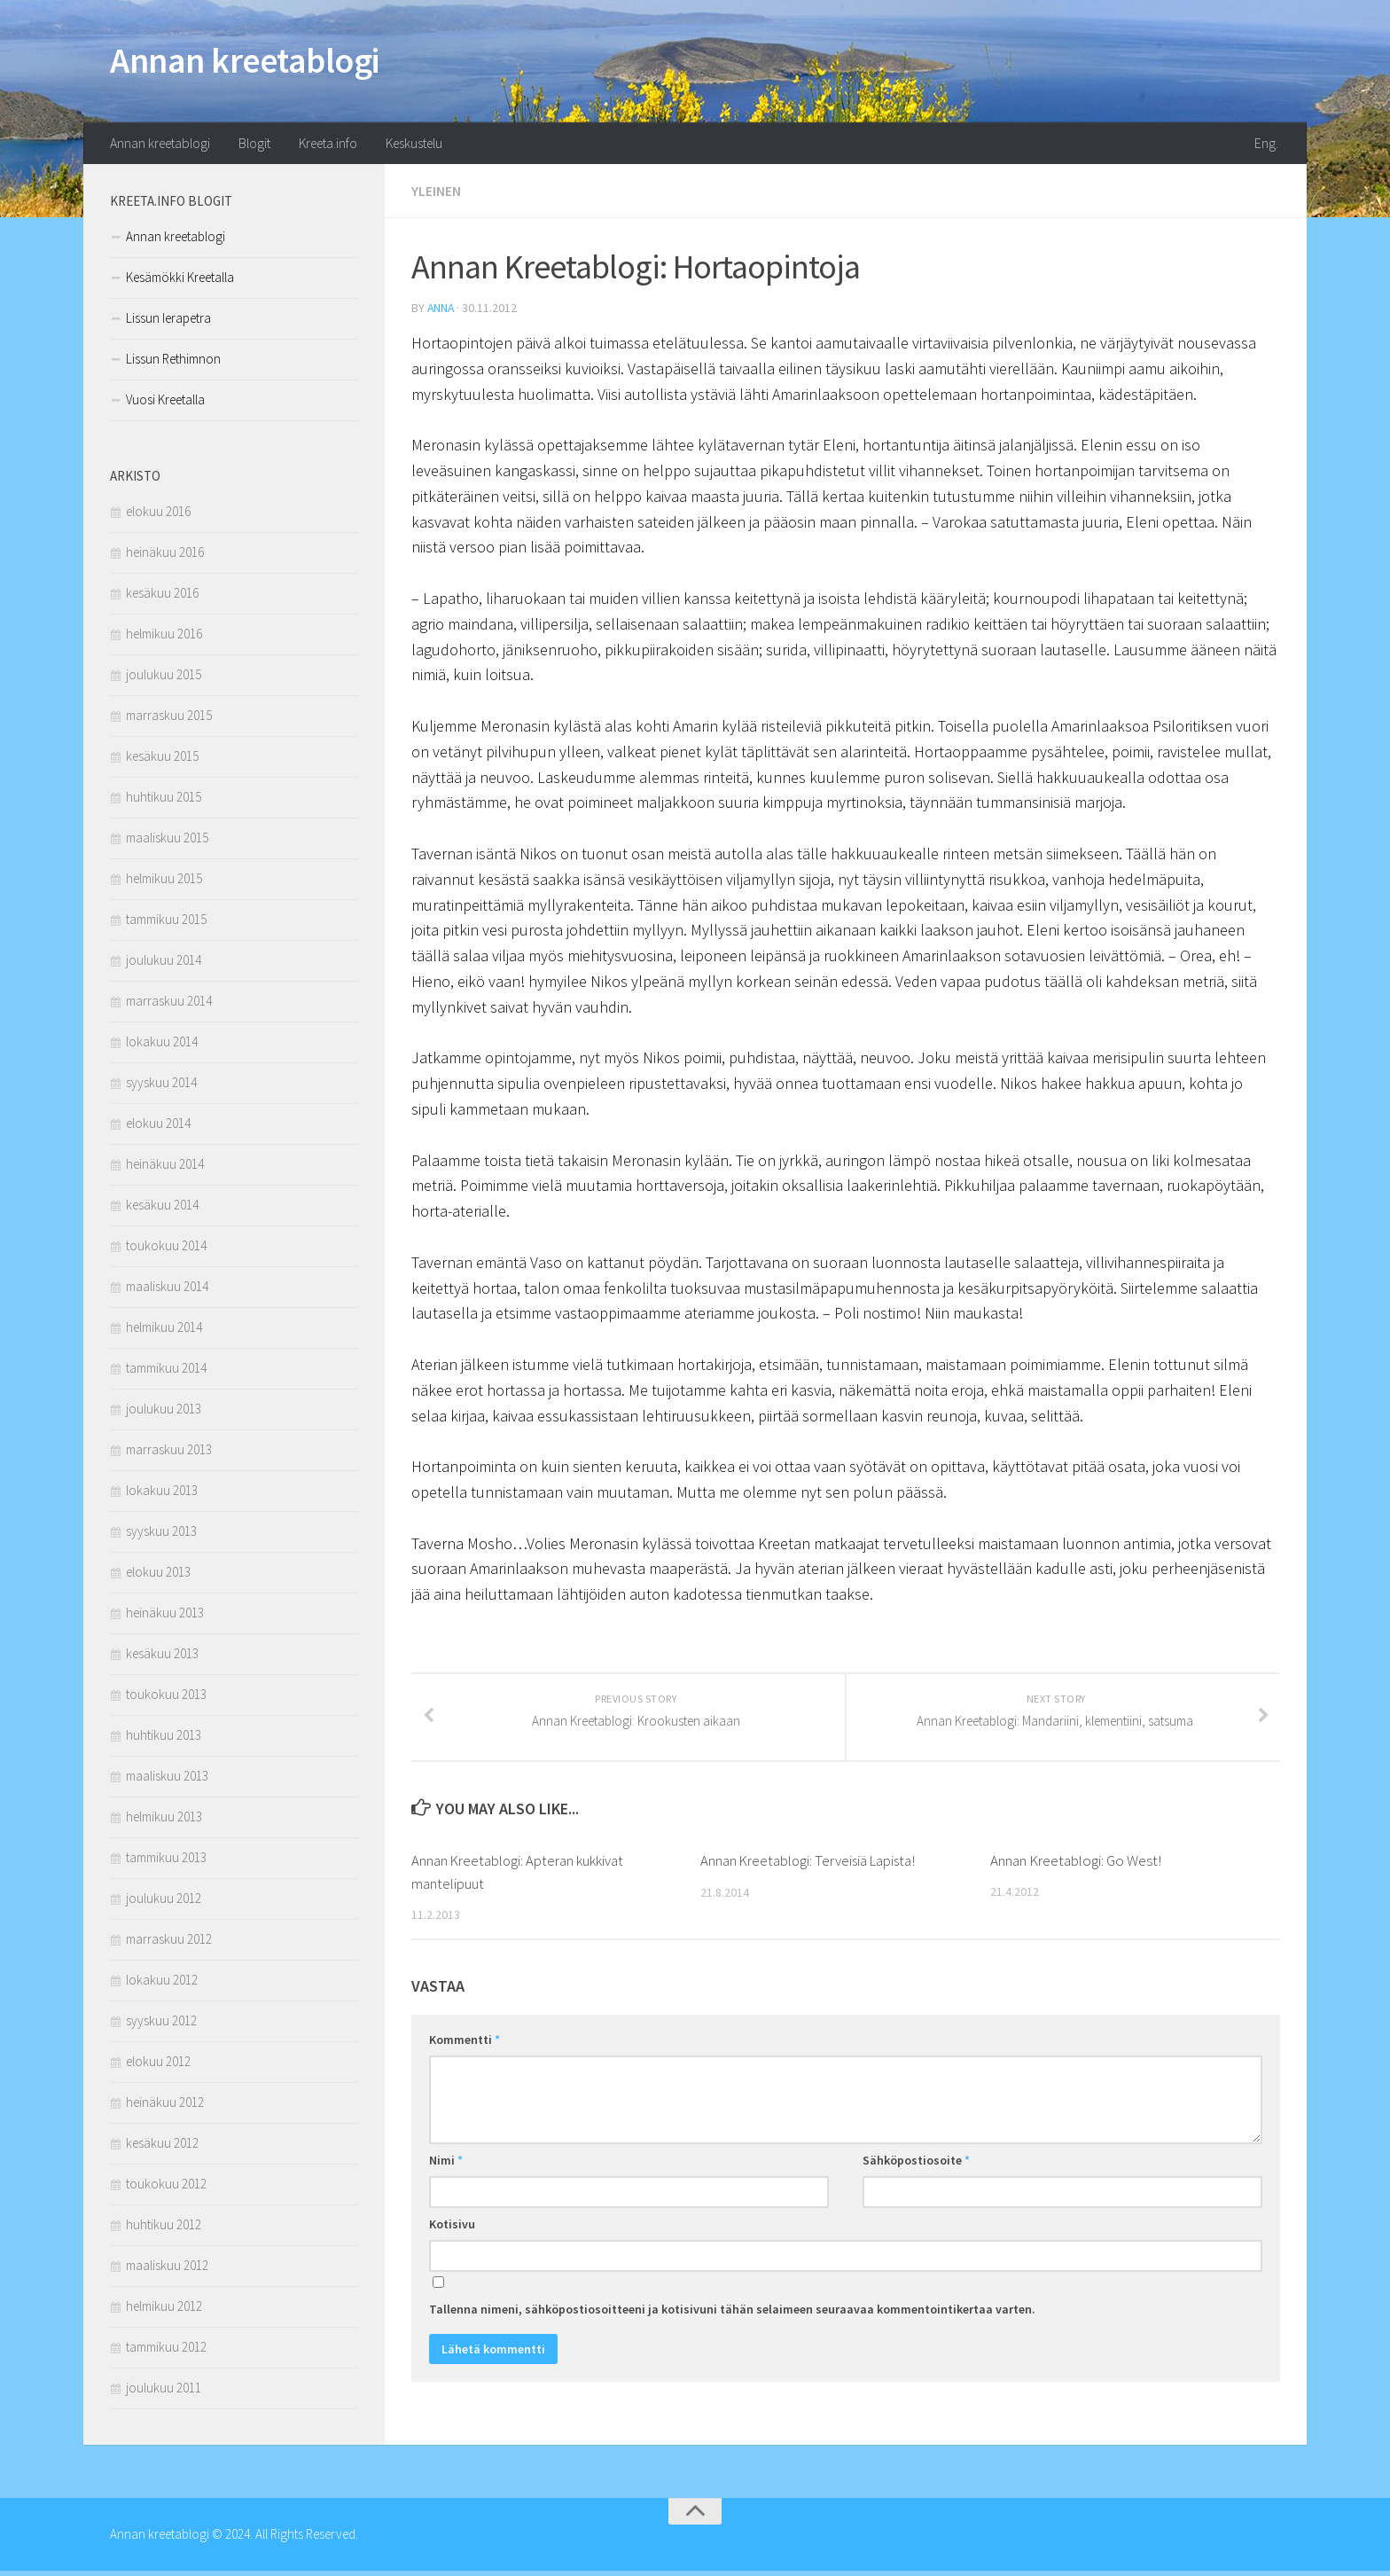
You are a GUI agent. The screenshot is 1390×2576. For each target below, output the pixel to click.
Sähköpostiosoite (916, 2177)
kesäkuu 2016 (162, 597)
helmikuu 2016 (164, 638)
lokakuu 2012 (162, 1984)
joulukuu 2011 (163, 2392)
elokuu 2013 (158, 1576)
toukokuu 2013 (166, 1698)
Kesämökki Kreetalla (180, 281)
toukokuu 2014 (166, 1249)
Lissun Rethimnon (173, 363)
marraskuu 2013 (169, 1453)
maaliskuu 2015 (167, 842)
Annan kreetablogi (256, 62)
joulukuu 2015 (163, 678)
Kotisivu (452, 2241)
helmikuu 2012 (164, 2310)
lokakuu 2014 (162, 1045)
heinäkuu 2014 (165, 1168)
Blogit (256, 146)
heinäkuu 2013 (165, 1617)
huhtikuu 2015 (163, 801)
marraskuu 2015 (169, 719)
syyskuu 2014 (161, 1086)
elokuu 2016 (158, 515)
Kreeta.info (330, 146)
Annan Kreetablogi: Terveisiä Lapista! (809, 1878)
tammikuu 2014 (166, 1372)
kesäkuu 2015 (162, 760)
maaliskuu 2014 (167, 1290)
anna (441, 311)
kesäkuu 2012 (162, 2147)
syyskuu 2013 (161, 1535)
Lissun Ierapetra (168, 322)
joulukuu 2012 (163, 1902)
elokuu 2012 (158, 2065)
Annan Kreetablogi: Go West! (1075, 1878)
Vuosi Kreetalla (165, 403)
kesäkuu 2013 (162, 1657)
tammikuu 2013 (166, 1861)
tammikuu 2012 (166, 2351)
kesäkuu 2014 (162, 1209)
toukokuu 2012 (166, 2188)
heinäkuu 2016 (165, 556)
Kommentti (464, 2056)
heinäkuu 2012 (165, 2106)
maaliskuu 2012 (167, 2269)
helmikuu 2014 (164, 1331)
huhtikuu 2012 (163, 2228)
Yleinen (436, 195)
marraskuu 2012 (169, 1943)
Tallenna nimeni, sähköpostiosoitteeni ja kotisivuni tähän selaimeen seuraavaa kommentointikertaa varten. (732, 2326)
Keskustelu (418, 146)
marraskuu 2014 (169, 1005)
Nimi (446, 2177)
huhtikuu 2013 (163, 1739)
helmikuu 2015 (164, 882)
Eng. (1269, 146)
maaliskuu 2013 (167, 1780)
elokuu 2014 (158, 1127)
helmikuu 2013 (164, 1821)
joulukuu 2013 (163, 1413)
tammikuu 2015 (166, 923)
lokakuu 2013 (162, 1494)
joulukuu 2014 (163, 964)
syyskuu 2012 (161, 2024)
